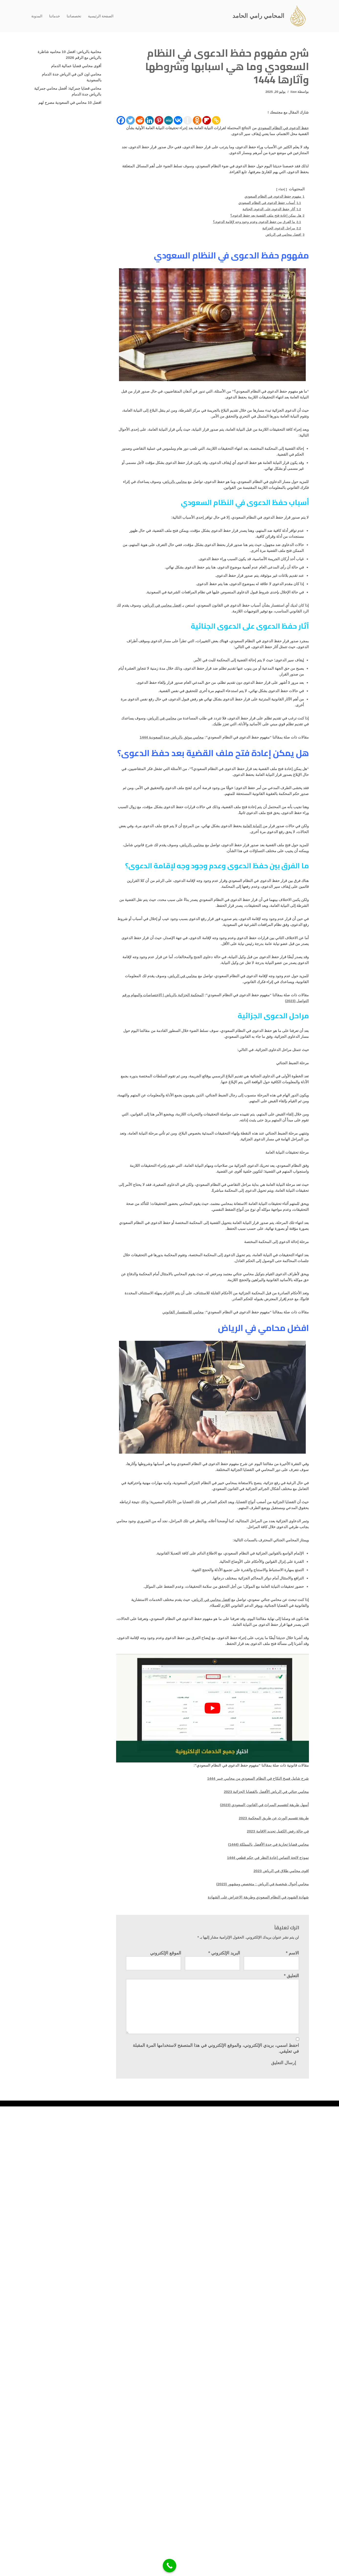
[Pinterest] (159, 126)
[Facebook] (121, 126)
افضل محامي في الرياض (192, 1976)
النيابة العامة (241, 1015)
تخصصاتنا (78, 15)
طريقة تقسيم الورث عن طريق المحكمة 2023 (267, 2224)
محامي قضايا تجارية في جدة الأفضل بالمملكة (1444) (261, 2256)
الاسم (292, 2383)
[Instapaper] (187, 126)
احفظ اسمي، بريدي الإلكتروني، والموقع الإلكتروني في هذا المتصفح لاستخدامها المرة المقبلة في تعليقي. (216, 2515)
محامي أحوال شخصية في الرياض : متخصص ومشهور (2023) (253, 2304)
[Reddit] (140, 126)
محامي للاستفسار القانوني (162, 1636)
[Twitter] (130, 126)
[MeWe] (168, 126)
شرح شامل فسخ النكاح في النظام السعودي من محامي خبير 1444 (248, 2175)
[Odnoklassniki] (197, 126)
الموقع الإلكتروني (165, 2383)
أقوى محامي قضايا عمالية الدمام (72, 73)
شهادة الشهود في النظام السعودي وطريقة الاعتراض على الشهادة (249, 2320)
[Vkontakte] (178, 126)
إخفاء (278, 214)
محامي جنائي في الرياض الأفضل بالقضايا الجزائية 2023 (258, 2192)
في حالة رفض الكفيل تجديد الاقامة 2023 (272, 2240)
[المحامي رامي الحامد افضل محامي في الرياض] (270, 15)
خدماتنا (57, 15)
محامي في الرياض (159, 1206)
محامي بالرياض (150, 559)
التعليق (291, 2412)
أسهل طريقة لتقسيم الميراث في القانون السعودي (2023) (256, 2208)
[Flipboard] (206, 126)
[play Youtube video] (212, 2101)
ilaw (291, 93)
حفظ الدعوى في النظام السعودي (279, 135)
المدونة (37, 15)
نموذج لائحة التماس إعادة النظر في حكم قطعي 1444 (260, 2272)
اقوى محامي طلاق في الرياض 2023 (276, 2288)
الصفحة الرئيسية (109, 15)
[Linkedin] (149, 126)
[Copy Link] (216, 126)
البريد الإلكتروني (224, 2383)
